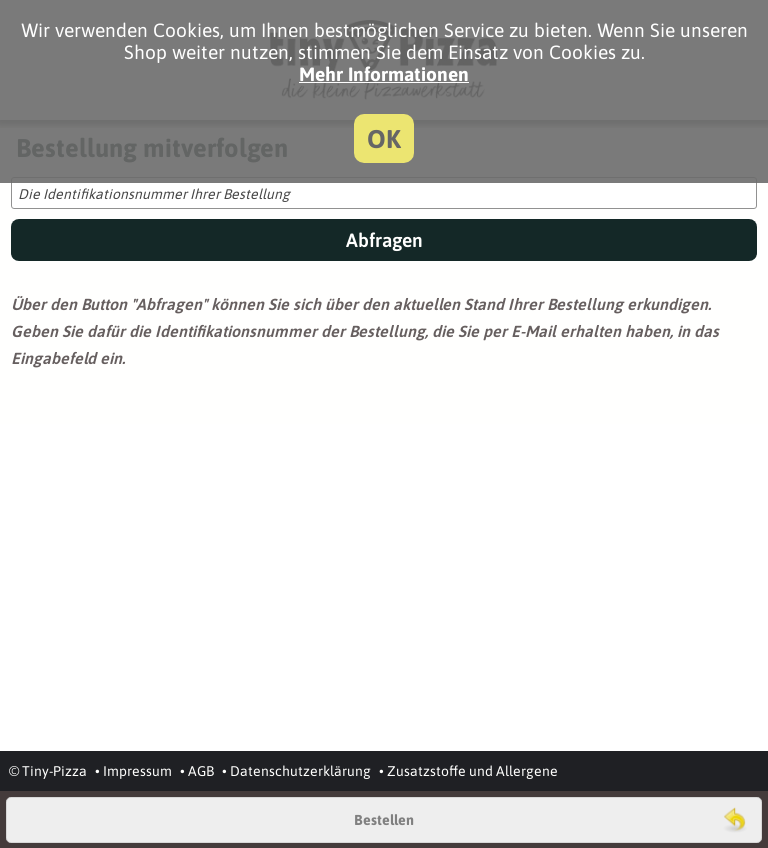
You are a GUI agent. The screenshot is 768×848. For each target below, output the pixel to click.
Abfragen (384, 240)
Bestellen (384, 820)
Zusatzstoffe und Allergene (472, 771)
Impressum (137, 771)
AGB (201, 771)
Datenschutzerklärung (300, 771)
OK (384, 138)
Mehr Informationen (384, 74)
